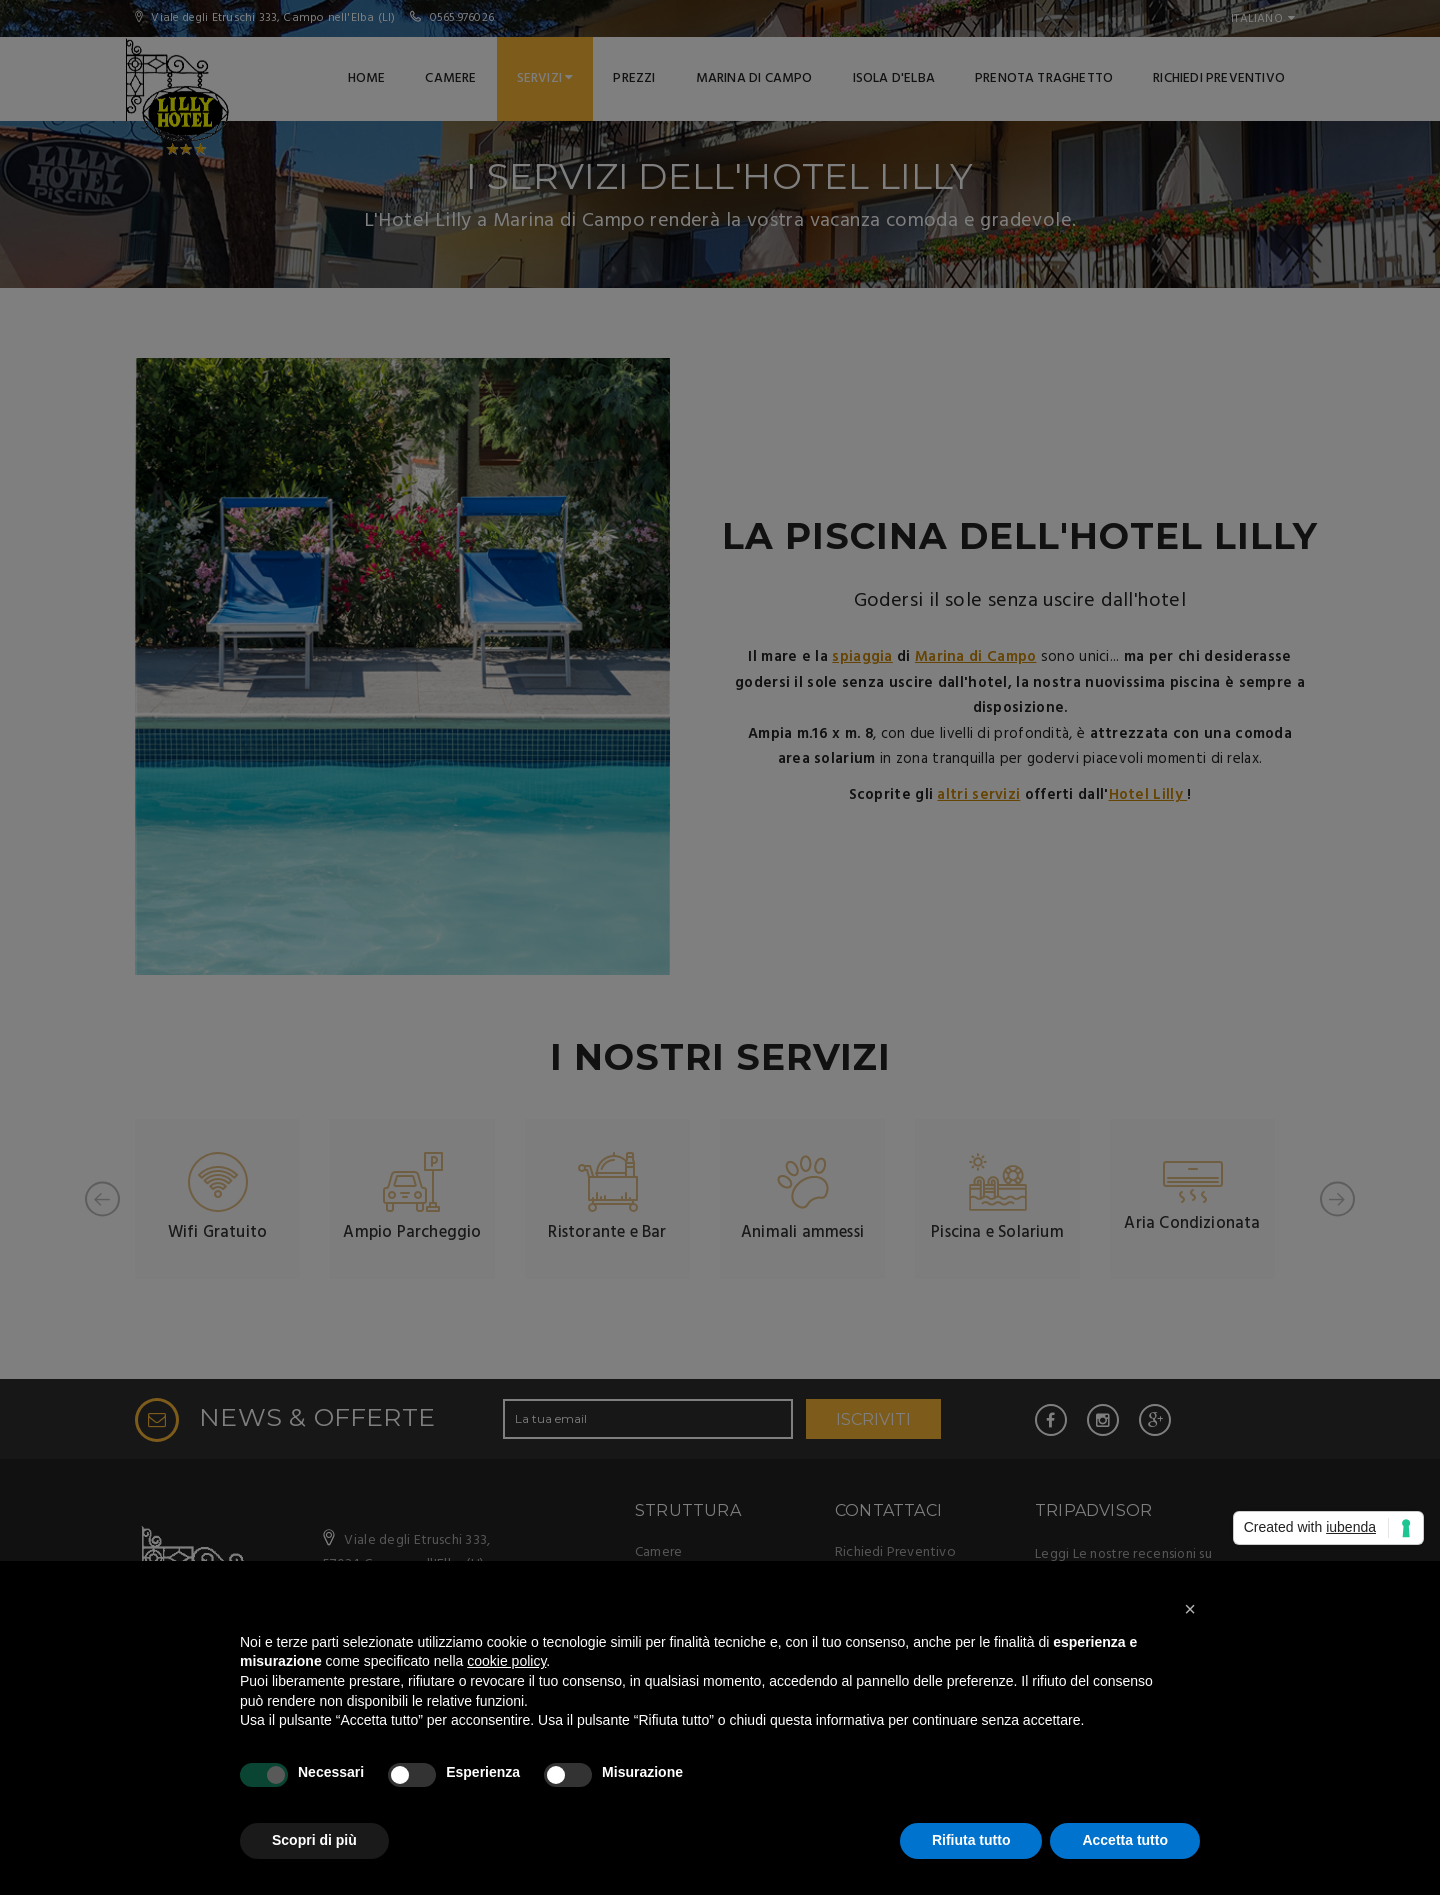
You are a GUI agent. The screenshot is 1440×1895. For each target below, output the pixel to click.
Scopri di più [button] (314, 1840)
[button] (1190, 1609)
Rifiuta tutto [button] (971, 1840)
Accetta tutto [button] (1125, 1840)
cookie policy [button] (506, 1661)
